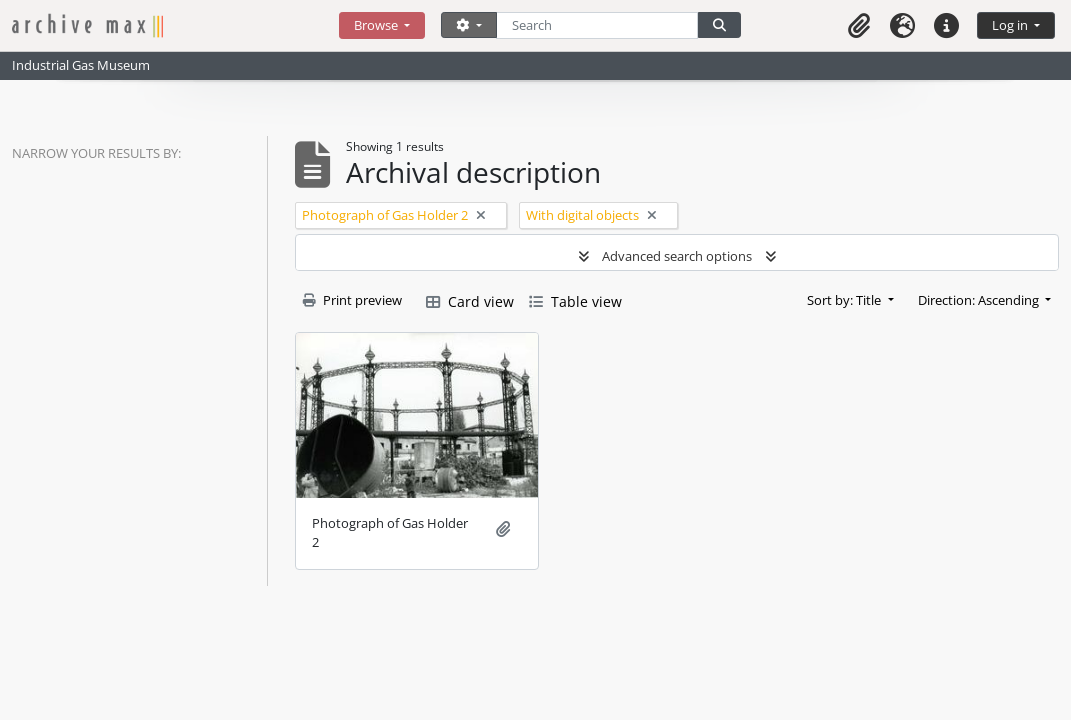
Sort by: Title (845, 300)
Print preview (352, 300)
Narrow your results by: (96, 153)
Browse (377, 25)
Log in (1011, 25)
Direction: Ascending (980, 300)
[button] (859, 25)
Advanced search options (677, 256)
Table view (575, 301)
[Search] (597, 25)
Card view (470, 301)
